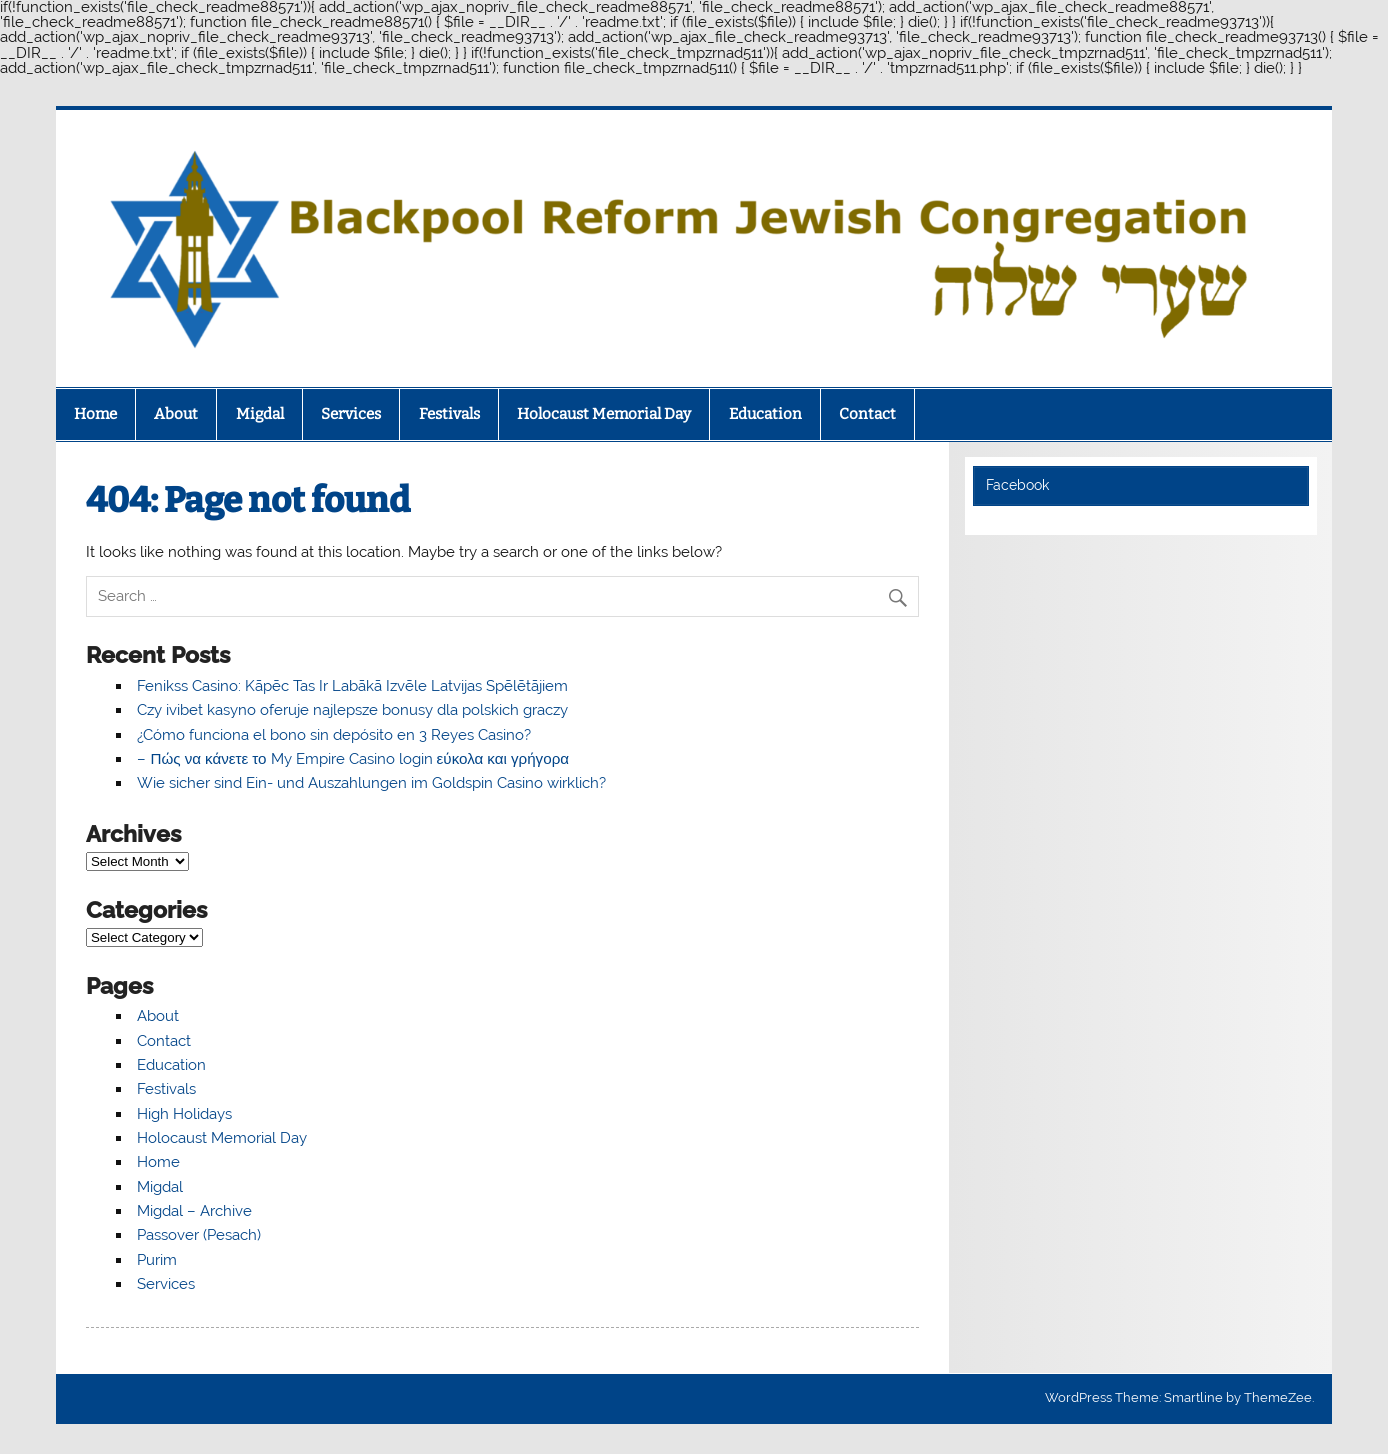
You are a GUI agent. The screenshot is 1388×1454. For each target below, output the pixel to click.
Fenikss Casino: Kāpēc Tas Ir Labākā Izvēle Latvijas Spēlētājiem (352, 686)
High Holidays (184, 1114)
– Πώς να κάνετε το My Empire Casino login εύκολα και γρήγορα (353, 759)
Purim (157, 1260)
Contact (867, 414)
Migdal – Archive (194, 1211)
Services (351, 414)
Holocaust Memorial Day (604, 414)
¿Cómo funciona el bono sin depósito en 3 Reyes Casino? (334, 735)
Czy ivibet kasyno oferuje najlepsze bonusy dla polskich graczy (352, 710)
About (176, 414)
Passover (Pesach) (199, 1235)
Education (765, 414)
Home (95, 414)
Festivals (449, 414)
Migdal (260, 414)
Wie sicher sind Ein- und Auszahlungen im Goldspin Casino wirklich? (371, 783)
